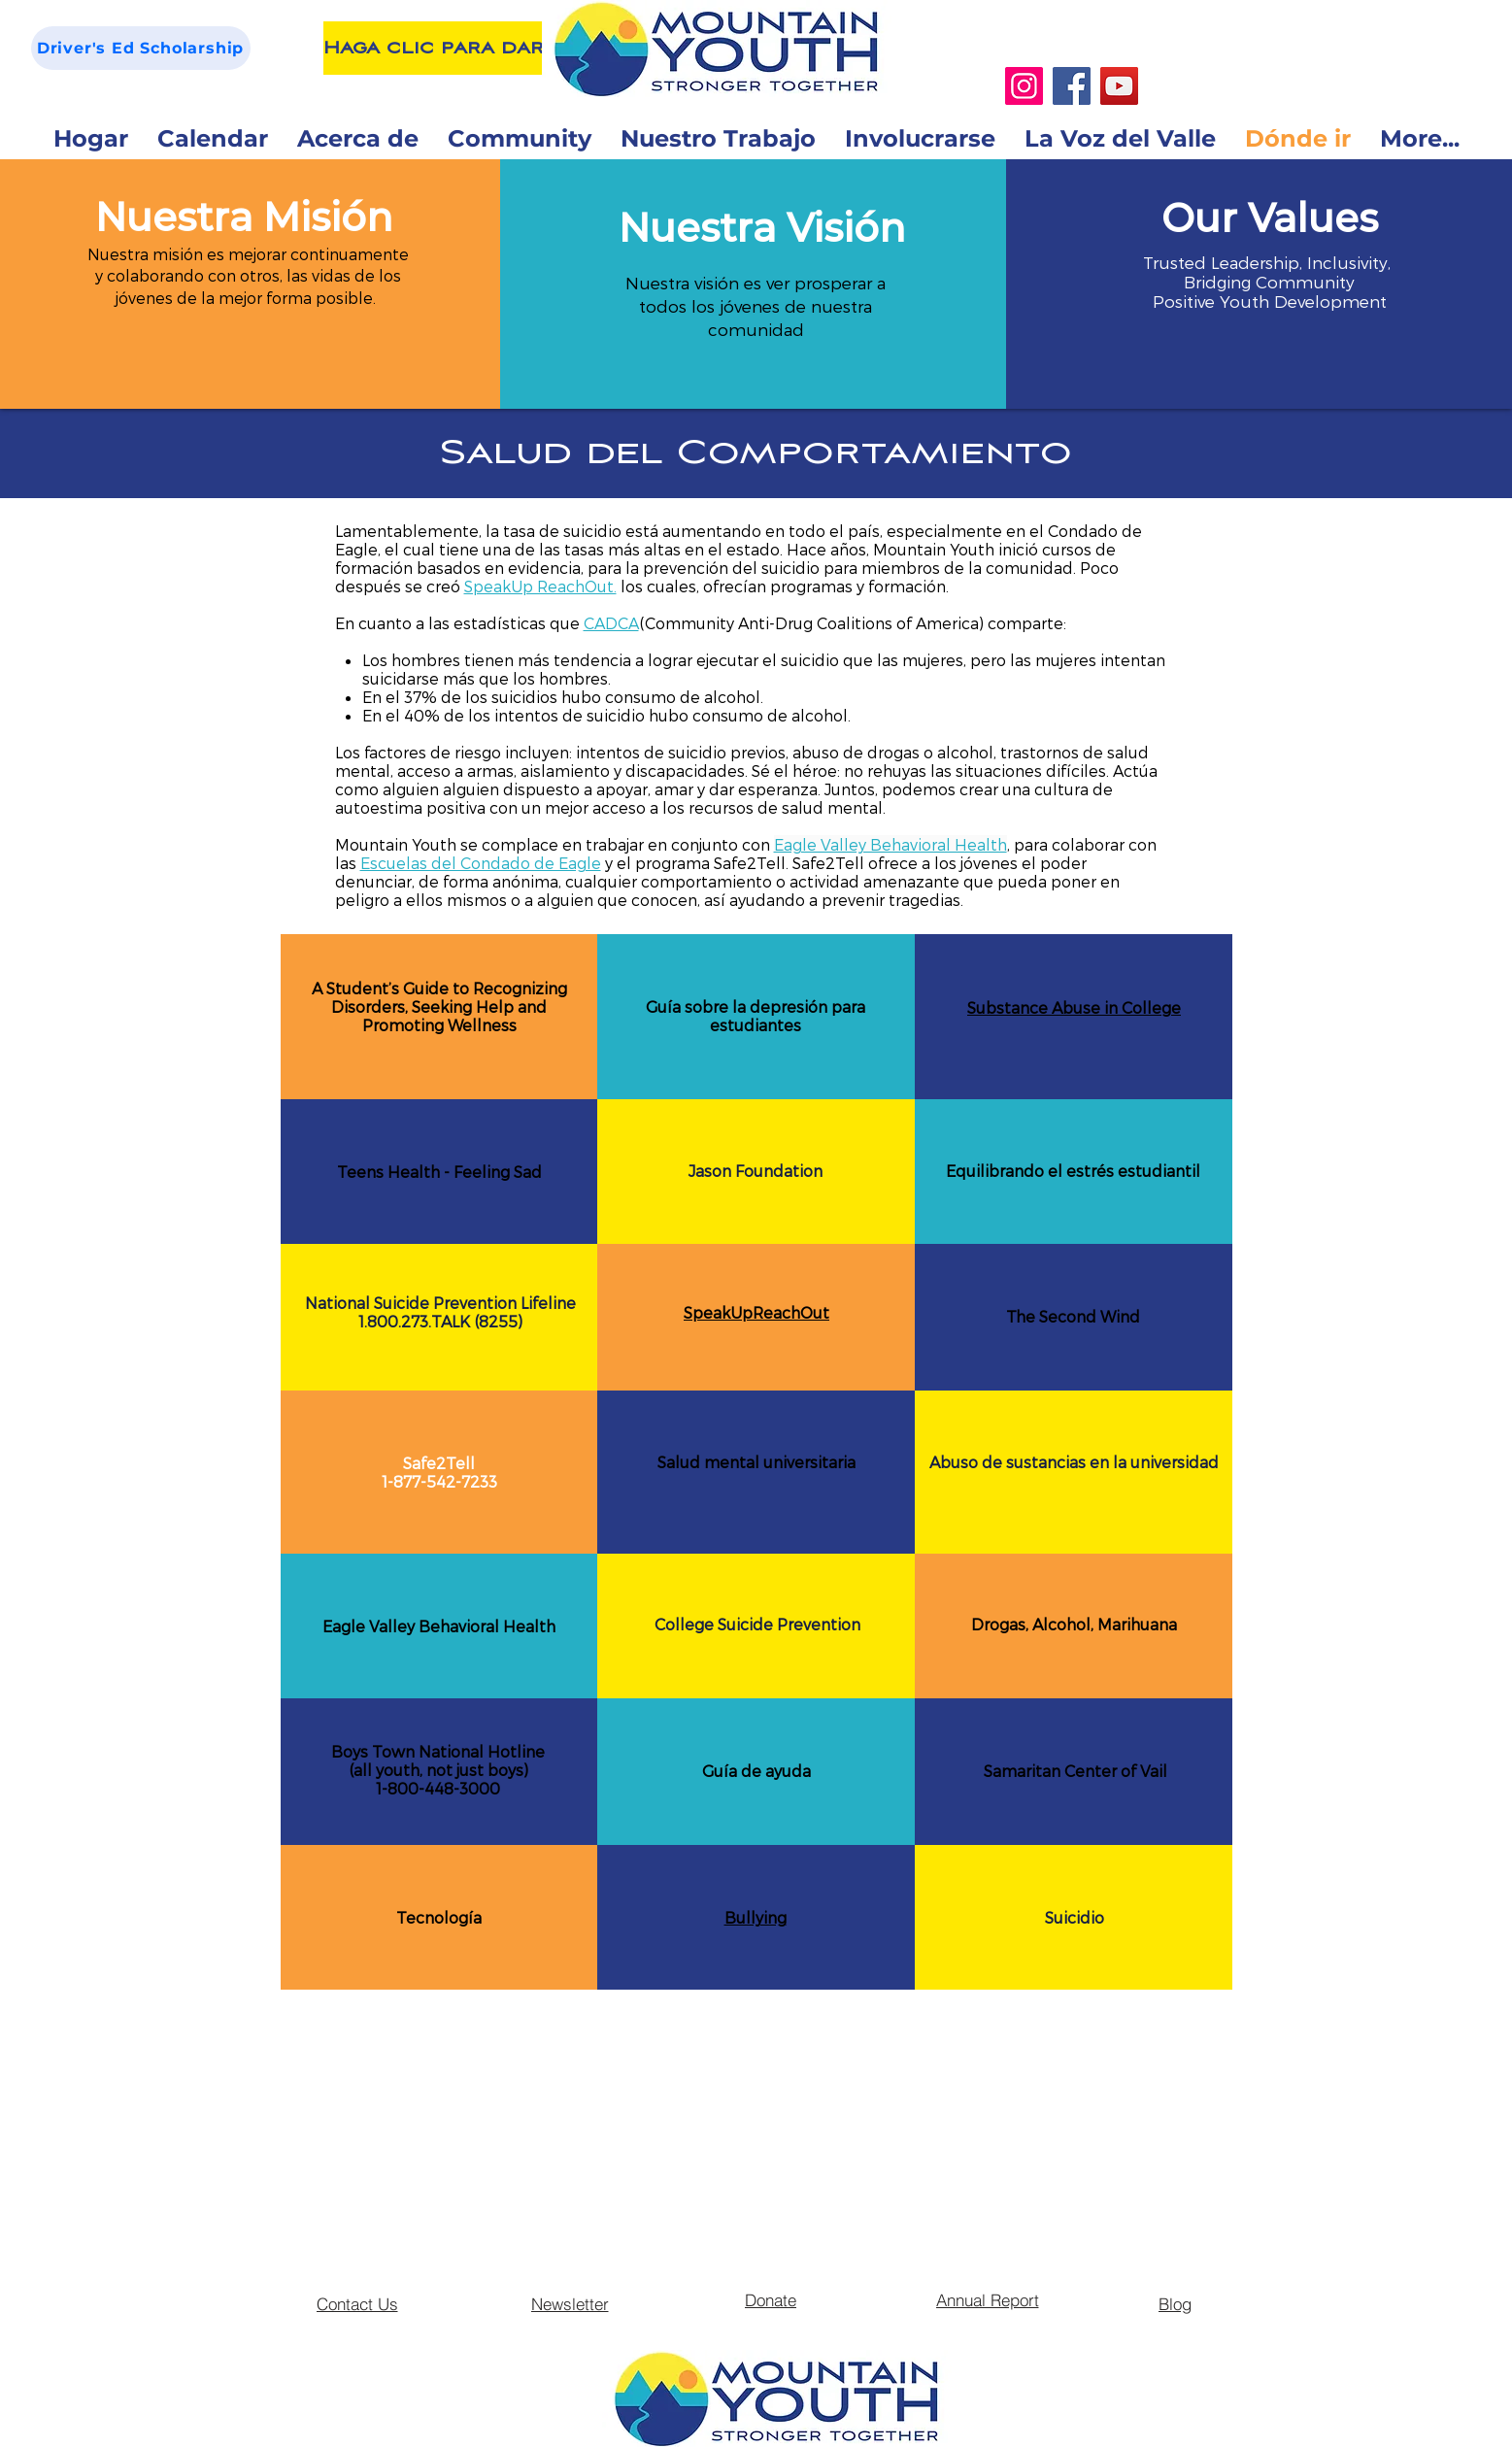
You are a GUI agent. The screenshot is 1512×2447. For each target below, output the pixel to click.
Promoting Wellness (439, 1025)
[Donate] (771, 2299)
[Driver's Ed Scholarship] (141, 48)
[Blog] (1175, 2303)
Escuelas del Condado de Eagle (480, 863)
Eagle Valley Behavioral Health (438, 1626)
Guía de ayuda (756, 1770)
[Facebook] (1072, 86)
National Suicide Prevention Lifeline (440, 1302)
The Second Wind (1073, 1316)
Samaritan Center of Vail (1075, 1770)
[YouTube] (1119, 86)
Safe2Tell (439, 1463)
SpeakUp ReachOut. (540, 586)
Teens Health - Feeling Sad (439, 1171)
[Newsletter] (570, 2303)
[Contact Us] (357, 2303)
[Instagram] (1024, 86)
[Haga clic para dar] (433, 48)
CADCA (611, 623)
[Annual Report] (988, 2299)
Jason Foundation (756, 1170)
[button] (244, 217)
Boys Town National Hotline (438, 1751)
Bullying (755, 1917)
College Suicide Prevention (757, 1624)
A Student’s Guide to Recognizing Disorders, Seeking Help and (439, 997)
